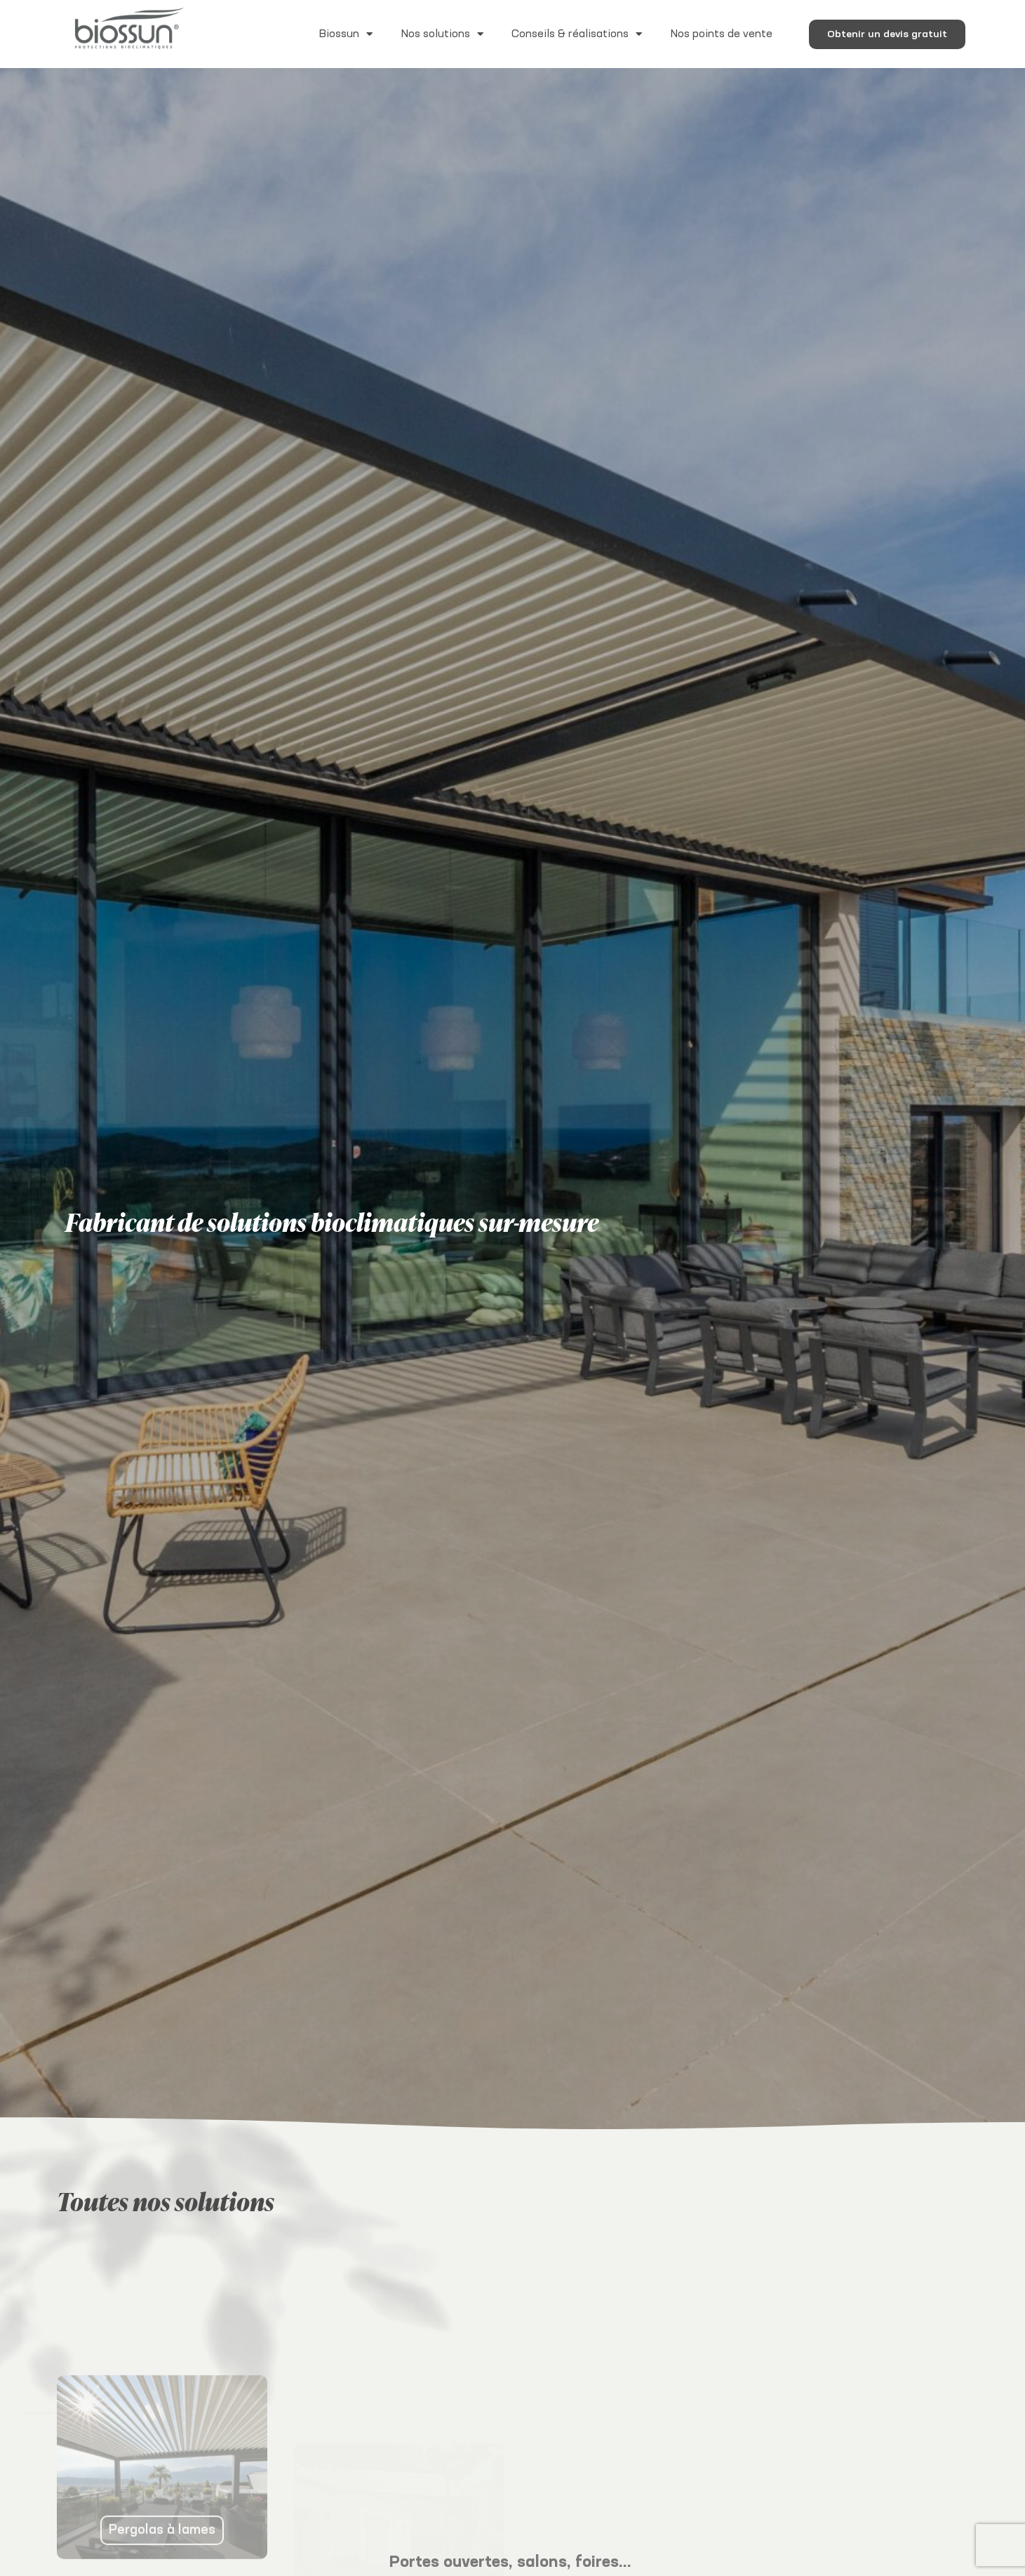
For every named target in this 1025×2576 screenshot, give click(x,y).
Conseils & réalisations (576, 34)
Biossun (346, 34)
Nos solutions (442, 34)
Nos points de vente (721, 34)
